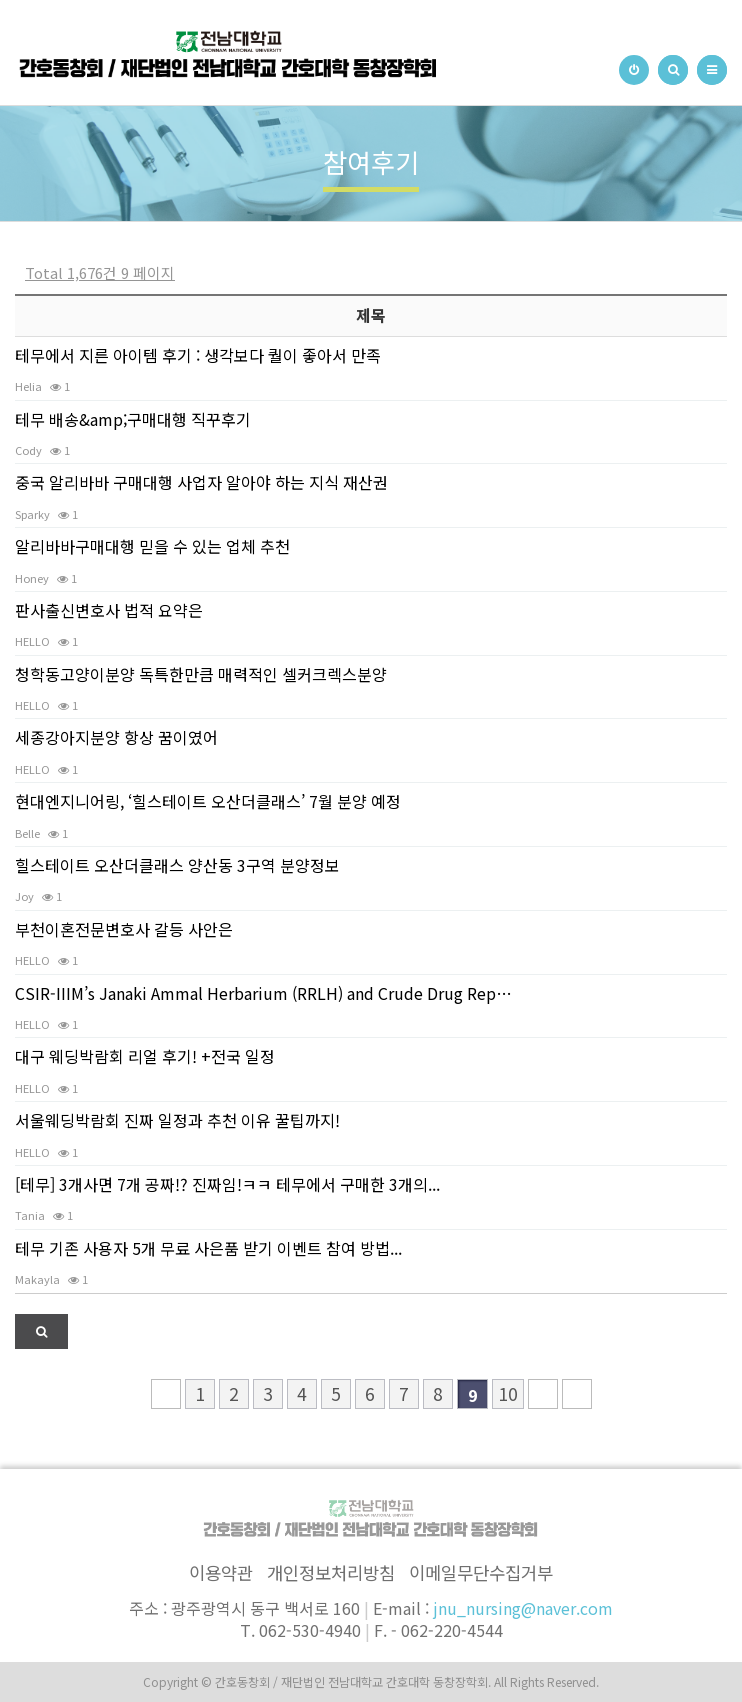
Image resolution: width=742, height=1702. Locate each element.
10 (508, 1393)
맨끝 (577, 1394)
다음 (543, 1394)
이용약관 (221, 1572)
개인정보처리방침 (331, 1572)
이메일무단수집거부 (481, 1572)
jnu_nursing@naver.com (523, 1608)
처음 (166, 1394)
